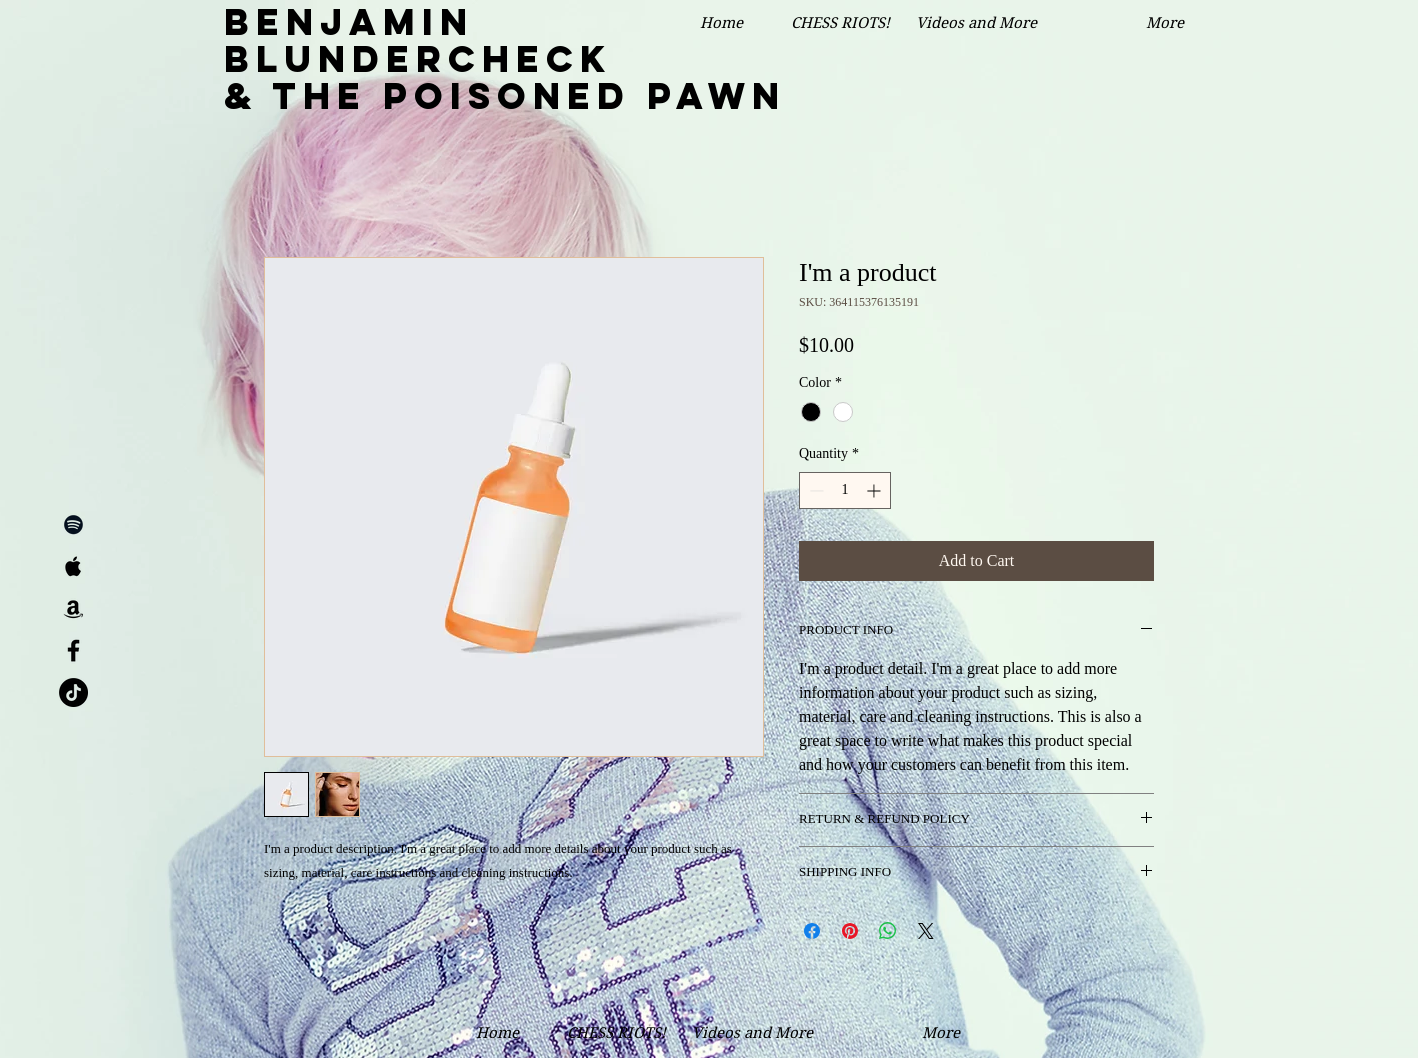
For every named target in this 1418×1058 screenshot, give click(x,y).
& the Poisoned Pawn (505, 96)
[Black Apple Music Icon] (73, 566)
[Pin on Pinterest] (850, 931)
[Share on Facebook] (812, 931)
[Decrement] (814, 490)
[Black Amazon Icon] (73, 608)
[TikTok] (73, 692)
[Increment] (875, 490)
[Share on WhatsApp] (888, 931)
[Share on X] (926, 931)
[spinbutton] (845, 490)
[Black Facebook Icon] (73, 650)
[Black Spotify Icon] (73, 524)
